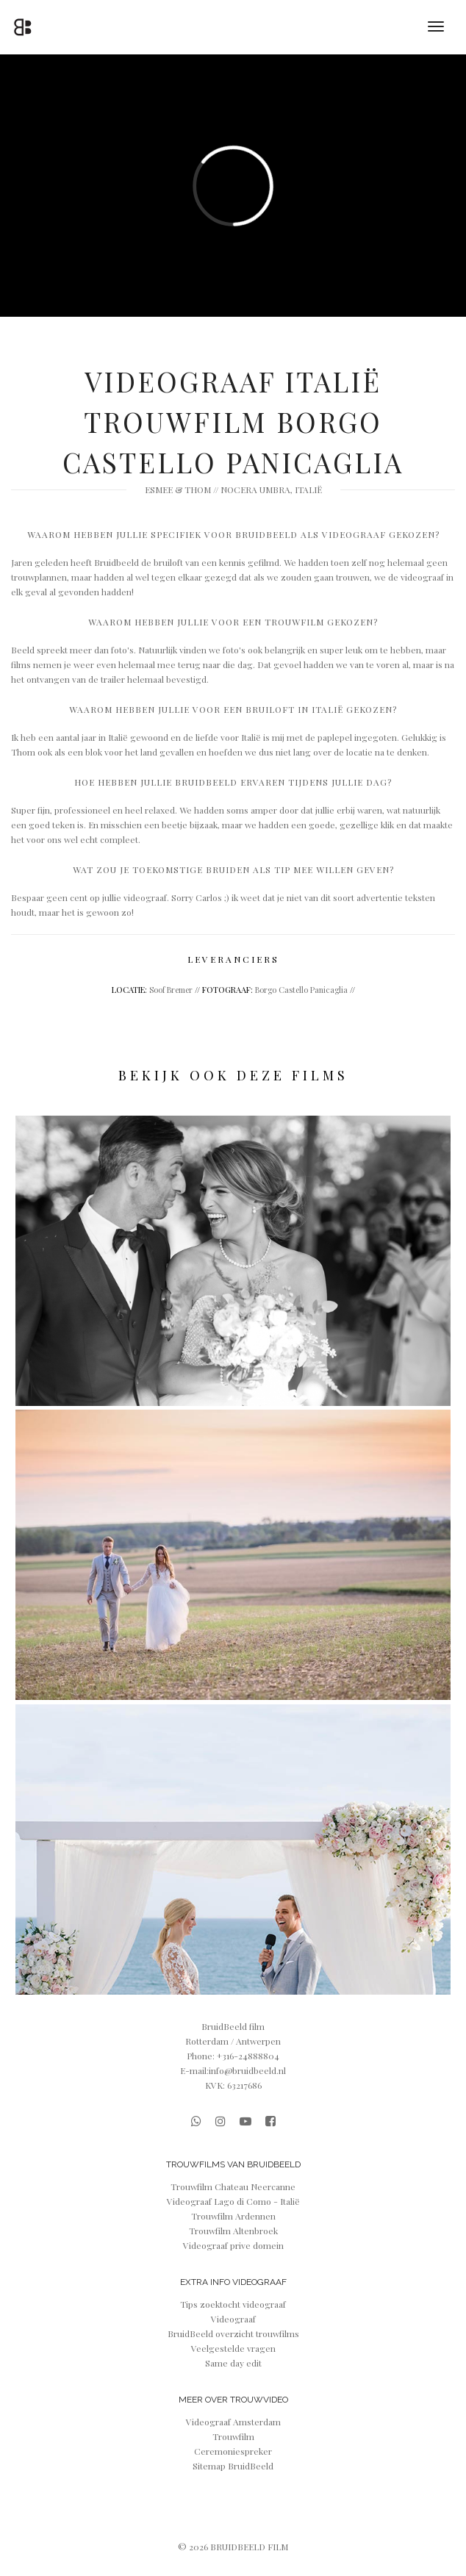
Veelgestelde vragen (233, 2348)
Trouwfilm (233, 2436)
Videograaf (233, 2319)
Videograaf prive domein (233, 2245)
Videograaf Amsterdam (233, 2422)
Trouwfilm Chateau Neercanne (233, 2186)
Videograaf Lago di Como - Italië (233, 2201)
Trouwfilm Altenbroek (233, 2230)
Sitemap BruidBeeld (233, 2466)
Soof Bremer (171, 989)
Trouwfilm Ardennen (233, 2216)
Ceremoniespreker (233, 2451)
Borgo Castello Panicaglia (301, 989)
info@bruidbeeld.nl (247, 2070)
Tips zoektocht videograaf (233, 2304)
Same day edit (233, 2363)
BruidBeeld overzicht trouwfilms (233, 2333)
